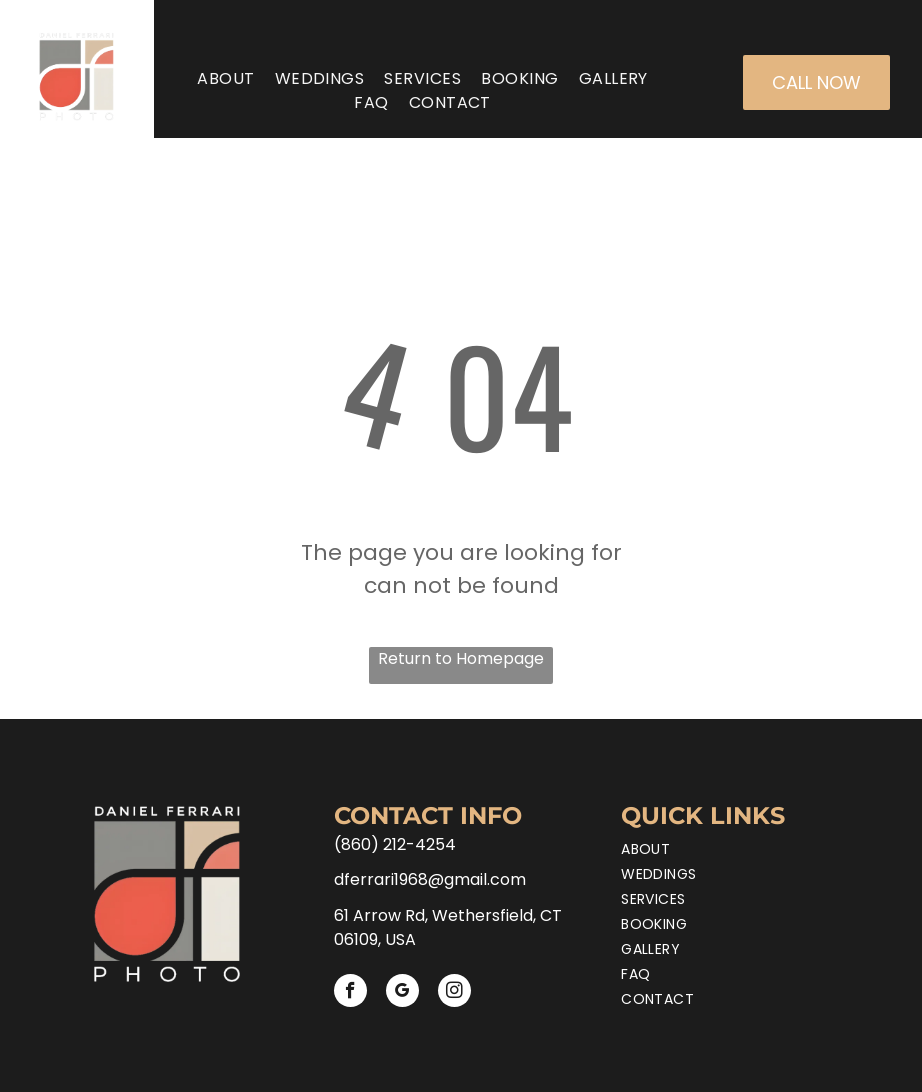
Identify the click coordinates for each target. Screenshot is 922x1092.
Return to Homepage (461, 658)
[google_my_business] (402, 993)
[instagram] (454, 993)
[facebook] (350, 993)
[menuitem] (225, 79)
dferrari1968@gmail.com (430, 879)
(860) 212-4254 (395, 844)
